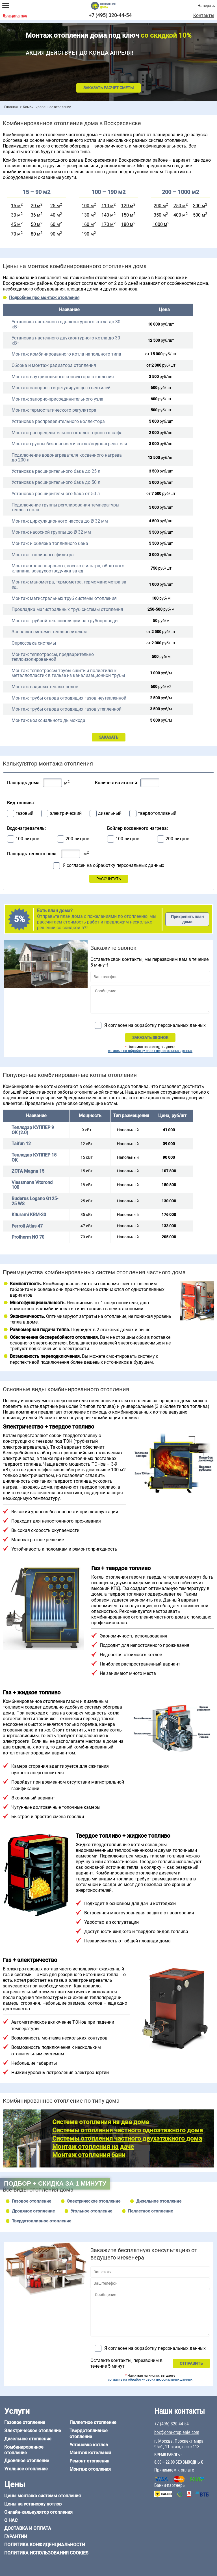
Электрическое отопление (93, 2201)
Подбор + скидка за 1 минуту (55, 2183)
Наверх (204, 5)
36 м (35, 215)
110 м (107, 205)
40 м (55, 215)
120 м (127, 205)
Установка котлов (89, 2444)
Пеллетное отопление (150, 2211)
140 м (107, 215)
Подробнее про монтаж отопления (44, 297)
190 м (88, 234)
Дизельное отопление (158, 2201)
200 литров (77, 838)
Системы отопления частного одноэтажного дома (127, 2130)
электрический (66, 813)
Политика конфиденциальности (44, 2544)
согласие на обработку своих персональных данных (150, 1051)
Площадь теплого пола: (32, 853)
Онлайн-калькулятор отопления (38, 2512)
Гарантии (15, 2536)
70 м (16, 234)
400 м (179, 215)
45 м (16, 224)
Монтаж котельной (90, 2452)
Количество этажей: (116, 782)
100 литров (27, 838)
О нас (11, 2520)
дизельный (109, 813)
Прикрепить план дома (187, 919)
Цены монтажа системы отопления (42, 2495)
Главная (11, 107)
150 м (127, 215)
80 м (35, 234)
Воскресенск (15, 16)
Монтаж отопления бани (88, 2154)
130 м (88, 215)
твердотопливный (157, 813)
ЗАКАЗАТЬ (108, 737)
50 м (35, 224)
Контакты (203, 15)
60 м (55, 224)
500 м (199, 215)
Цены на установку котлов (33, 2504)
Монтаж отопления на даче (93, 2146)
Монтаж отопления (90, 2469)
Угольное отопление (91, 2211)
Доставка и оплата (27, 2528)
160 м (88, 224)
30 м (16, 215)
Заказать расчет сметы (108, 87)
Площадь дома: (24, 782)
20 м (35, 205)
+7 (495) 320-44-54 (110, 15)
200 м (160, 205)
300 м (199, 205)
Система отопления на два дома (100, 2122)
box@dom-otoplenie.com (176, 2432)
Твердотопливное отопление (41, 2221)
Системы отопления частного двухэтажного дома (127, 2138)
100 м (88, 205)
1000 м (160, 224)
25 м (55, 205)
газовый (24, 813)
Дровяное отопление (33, 2211)
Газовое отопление (31, 2201)
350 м (160, 215)
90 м (55, 234)
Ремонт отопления (89, 2461)
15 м (16, 205)
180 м (127, 224)
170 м (107, 224)
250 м (179, 205)
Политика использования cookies (46, 2553)
